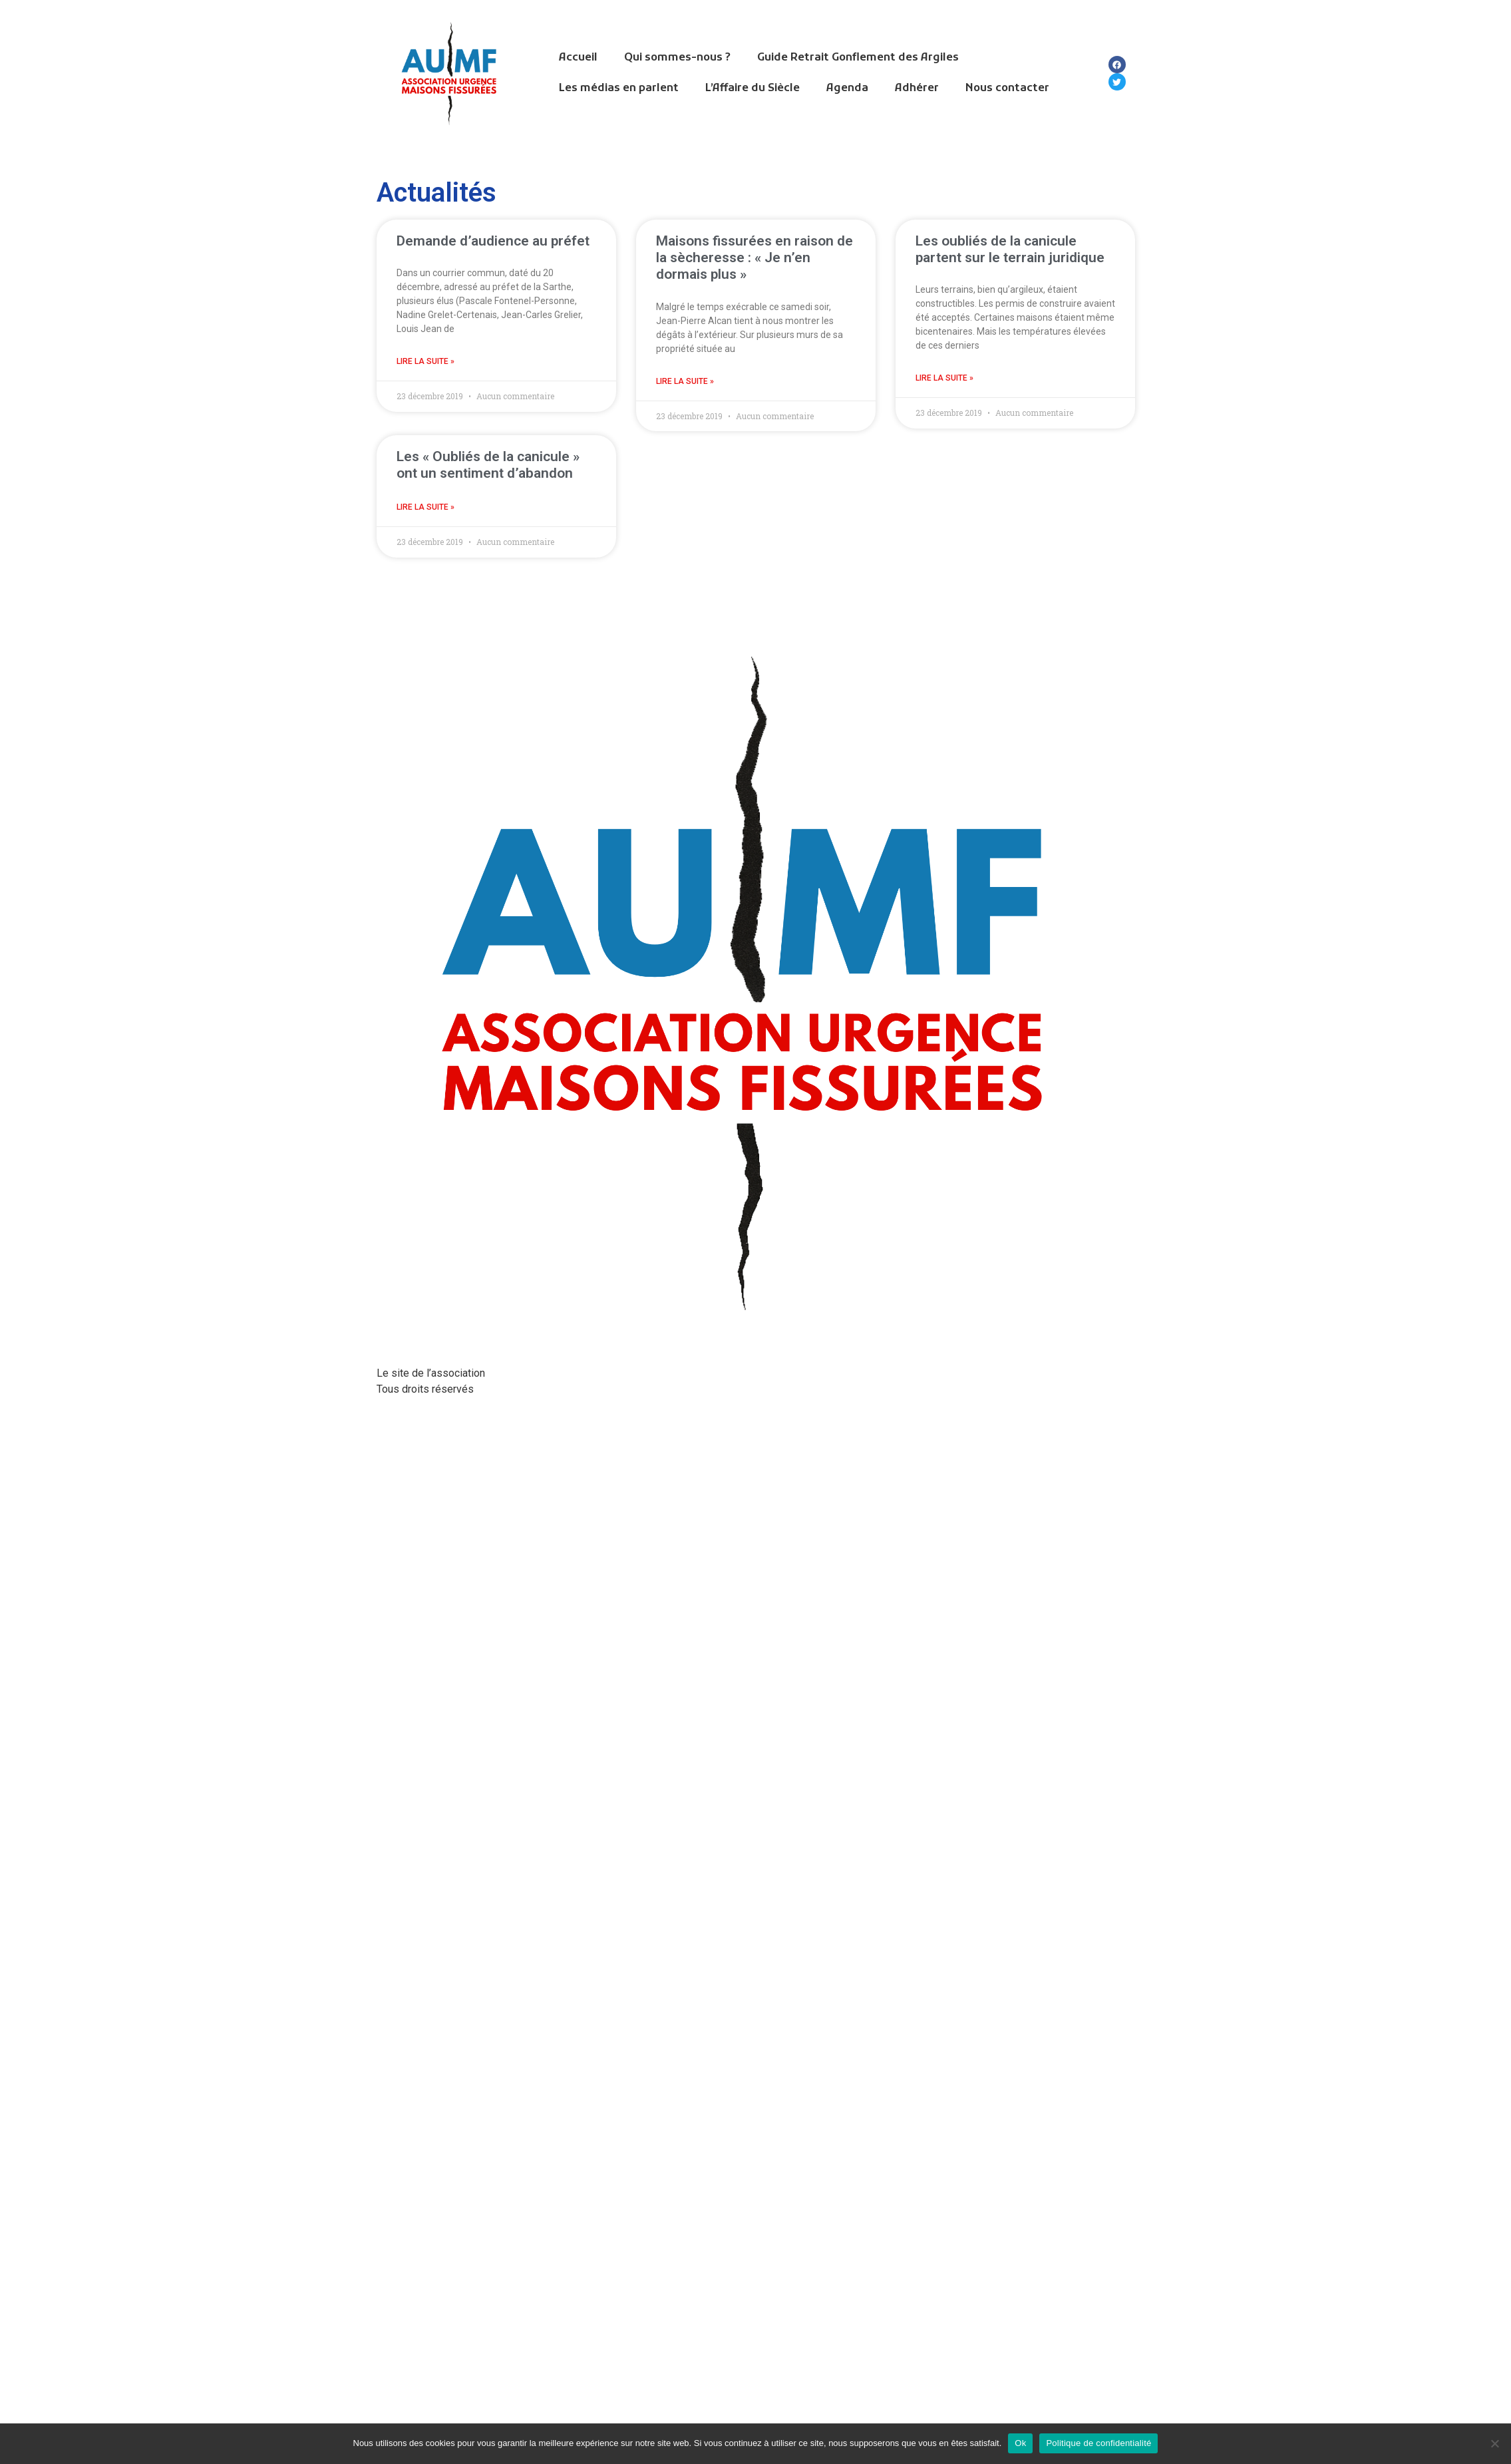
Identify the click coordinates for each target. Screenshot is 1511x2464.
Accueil (578, 58)
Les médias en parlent (619, 88)
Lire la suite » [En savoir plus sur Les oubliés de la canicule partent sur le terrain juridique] (944, 378)
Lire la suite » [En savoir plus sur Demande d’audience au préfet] (425, 361)
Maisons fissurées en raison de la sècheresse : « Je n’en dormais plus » (754, 257)
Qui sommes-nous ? (677, 58)
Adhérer (917, 88)
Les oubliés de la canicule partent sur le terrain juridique (1010, 249)
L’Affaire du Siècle (752, 88)
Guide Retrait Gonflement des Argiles (858, 58)
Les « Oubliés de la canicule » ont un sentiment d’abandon (488, 464)
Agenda (847, 88)
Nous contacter (1007, 88)
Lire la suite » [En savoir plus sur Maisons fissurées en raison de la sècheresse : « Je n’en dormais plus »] (685, 381)
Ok (1020, 2443)
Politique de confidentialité (1098, 2443)
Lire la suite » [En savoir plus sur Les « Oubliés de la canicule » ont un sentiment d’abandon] (425, 507)
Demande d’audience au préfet (493, 241)
